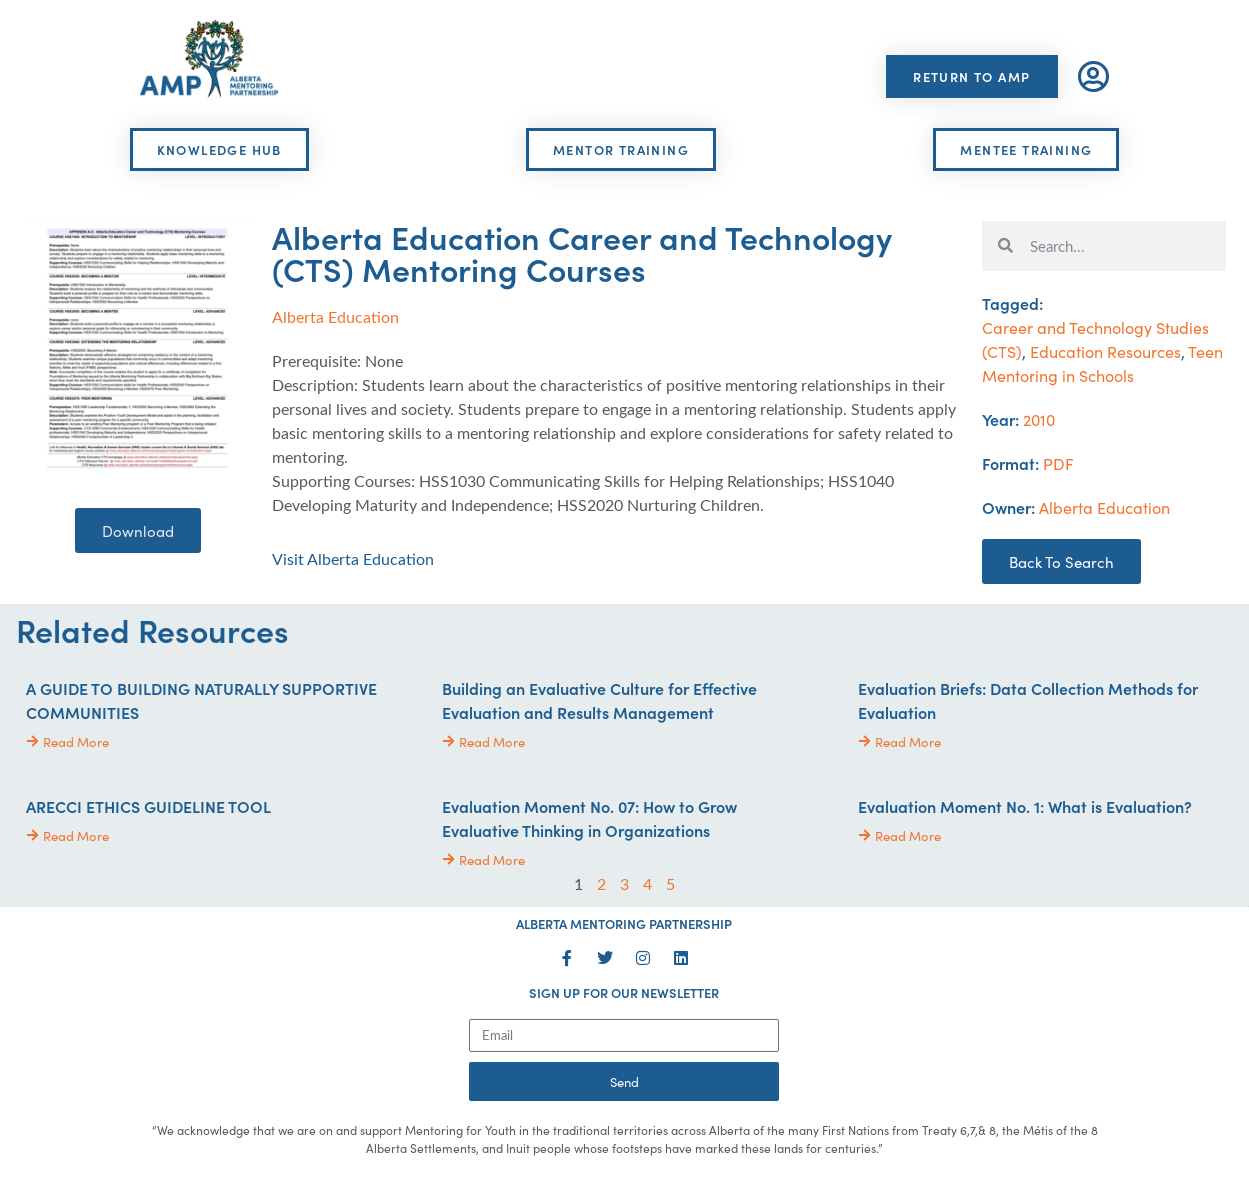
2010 (1039, 419)
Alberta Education (335, 316)
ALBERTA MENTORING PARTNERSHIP (624, 923)
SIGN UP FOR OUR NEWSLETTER (624, 992)
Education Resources (1105, 351)
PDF (1058, 463)
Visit (353, 558)
